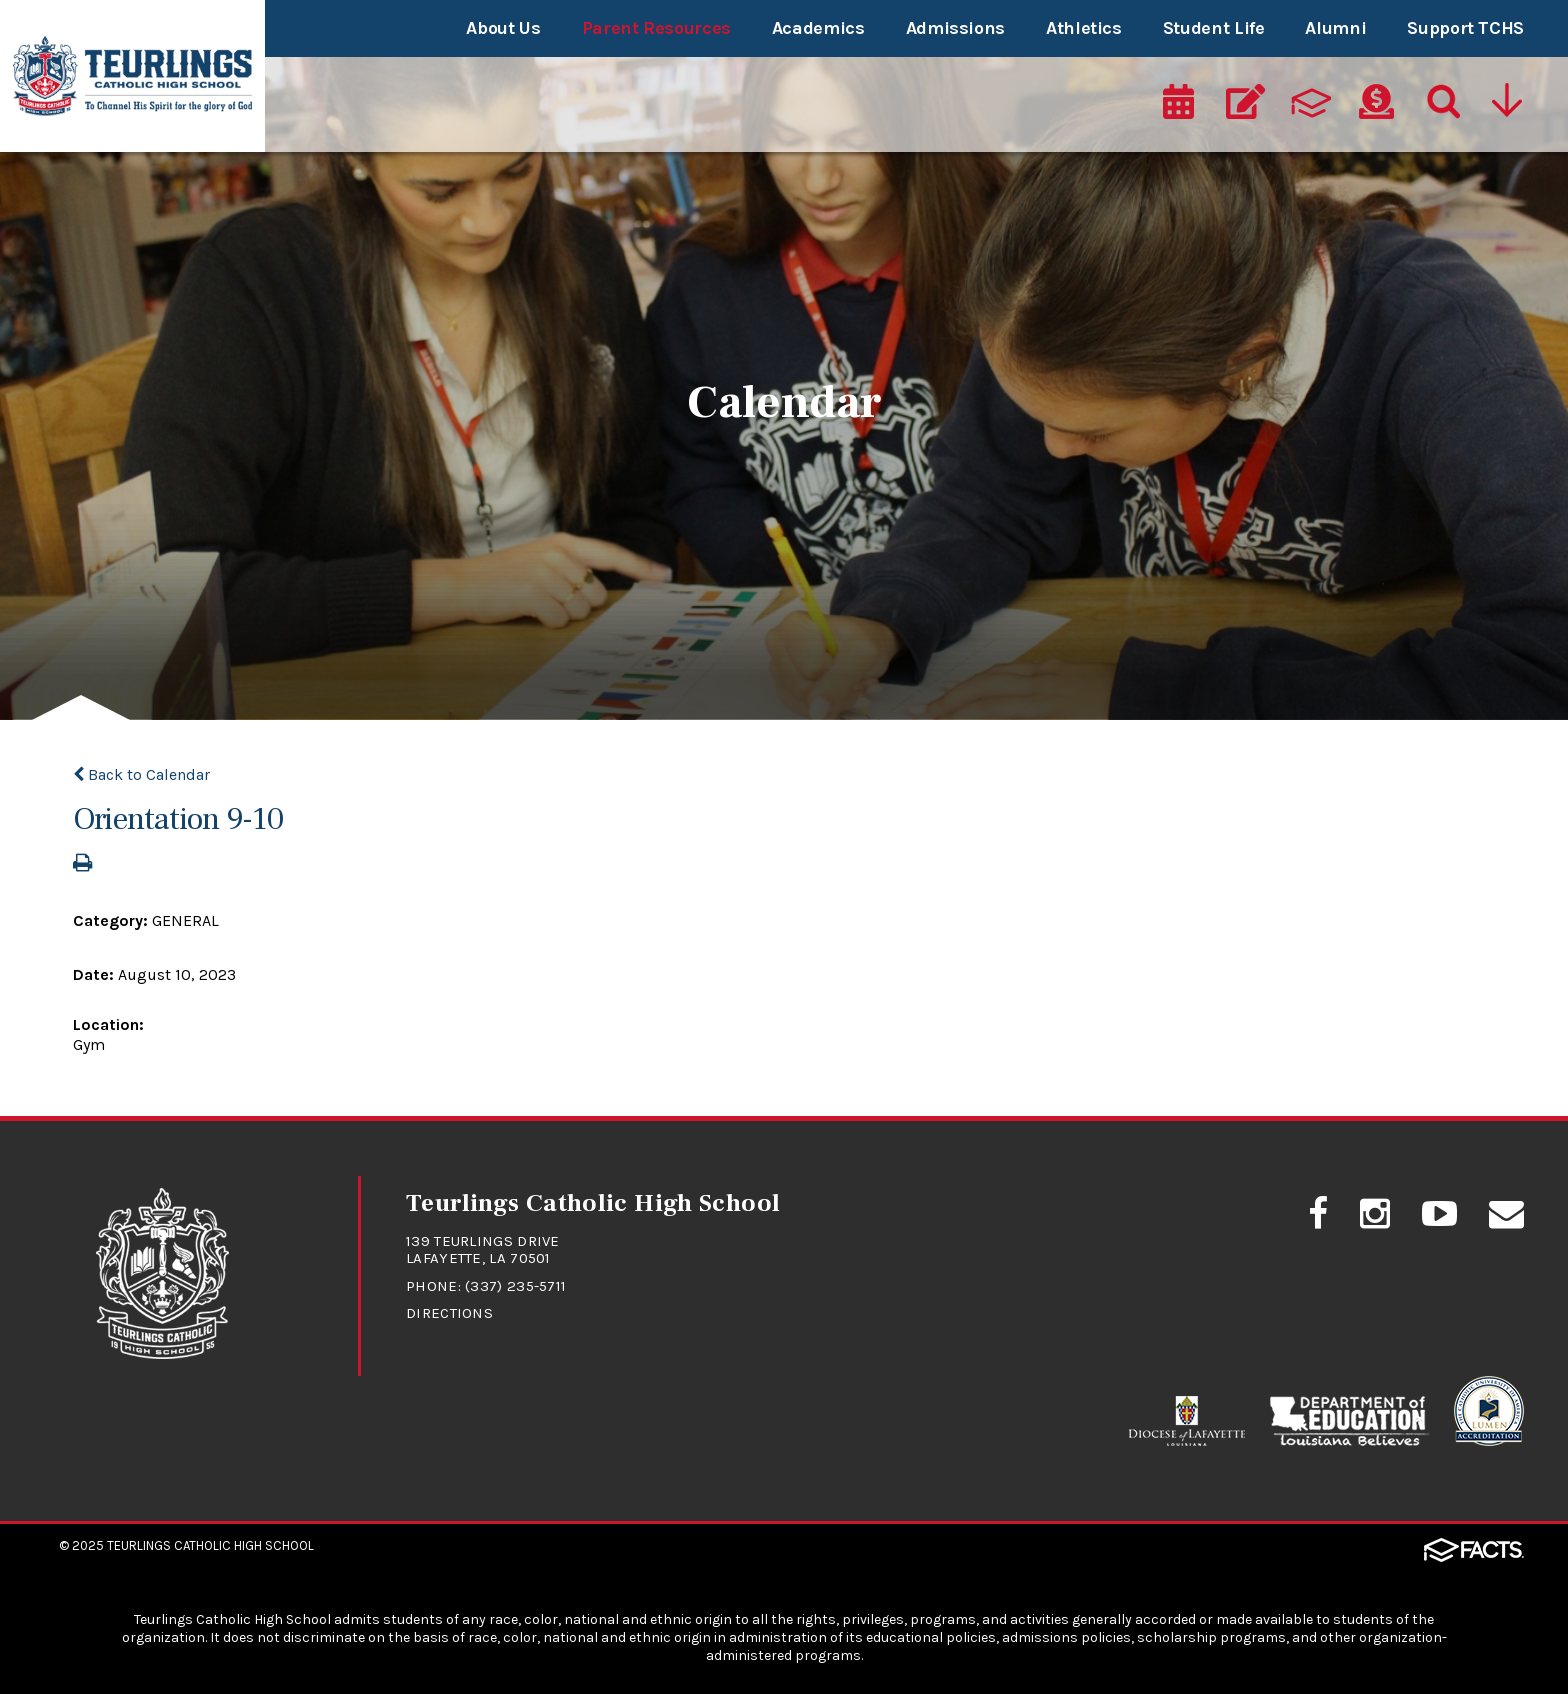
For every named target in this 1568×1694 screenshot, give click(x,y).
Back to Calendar (141, 774)
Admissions (955, 28)
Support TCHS (1465, 28)
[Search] (1442, 107)
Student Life (1214, 28)
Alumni (1335, 28)
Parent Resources (656, 28)
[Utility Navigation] (1509, 107)
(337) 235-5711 (515, 1286)
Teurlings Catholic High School (210, 1545)
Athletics (1084, 28)
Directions (449, 1313)
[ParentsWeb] (1311, 107)
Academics (818, 28)
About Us (503, 28)
